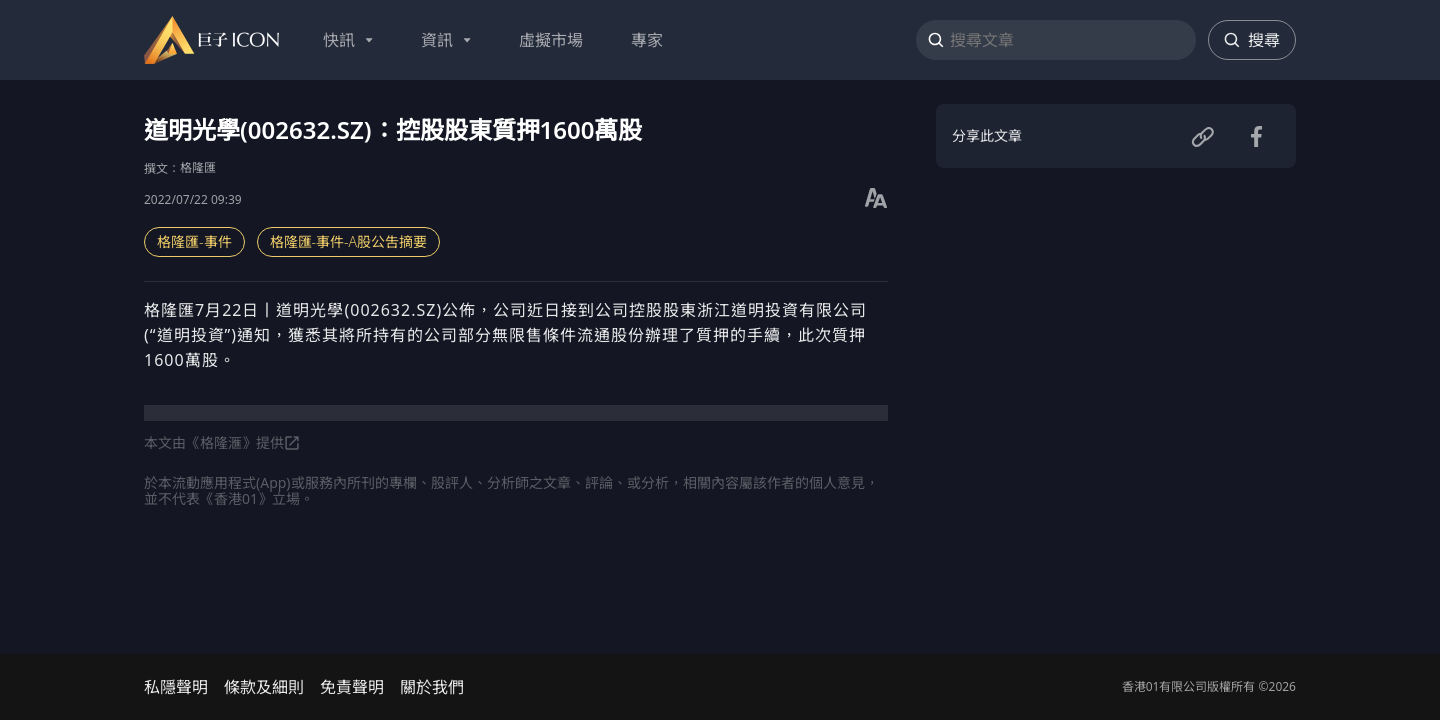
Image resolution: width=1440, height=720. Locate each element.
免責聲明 (352, 687)
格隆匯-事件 (194, 241)
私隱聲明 (176, 687)
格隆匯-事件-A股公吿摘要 (349, 241)
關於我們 (432, 687)
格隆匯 (198, 167)
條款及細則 (264, 687)
